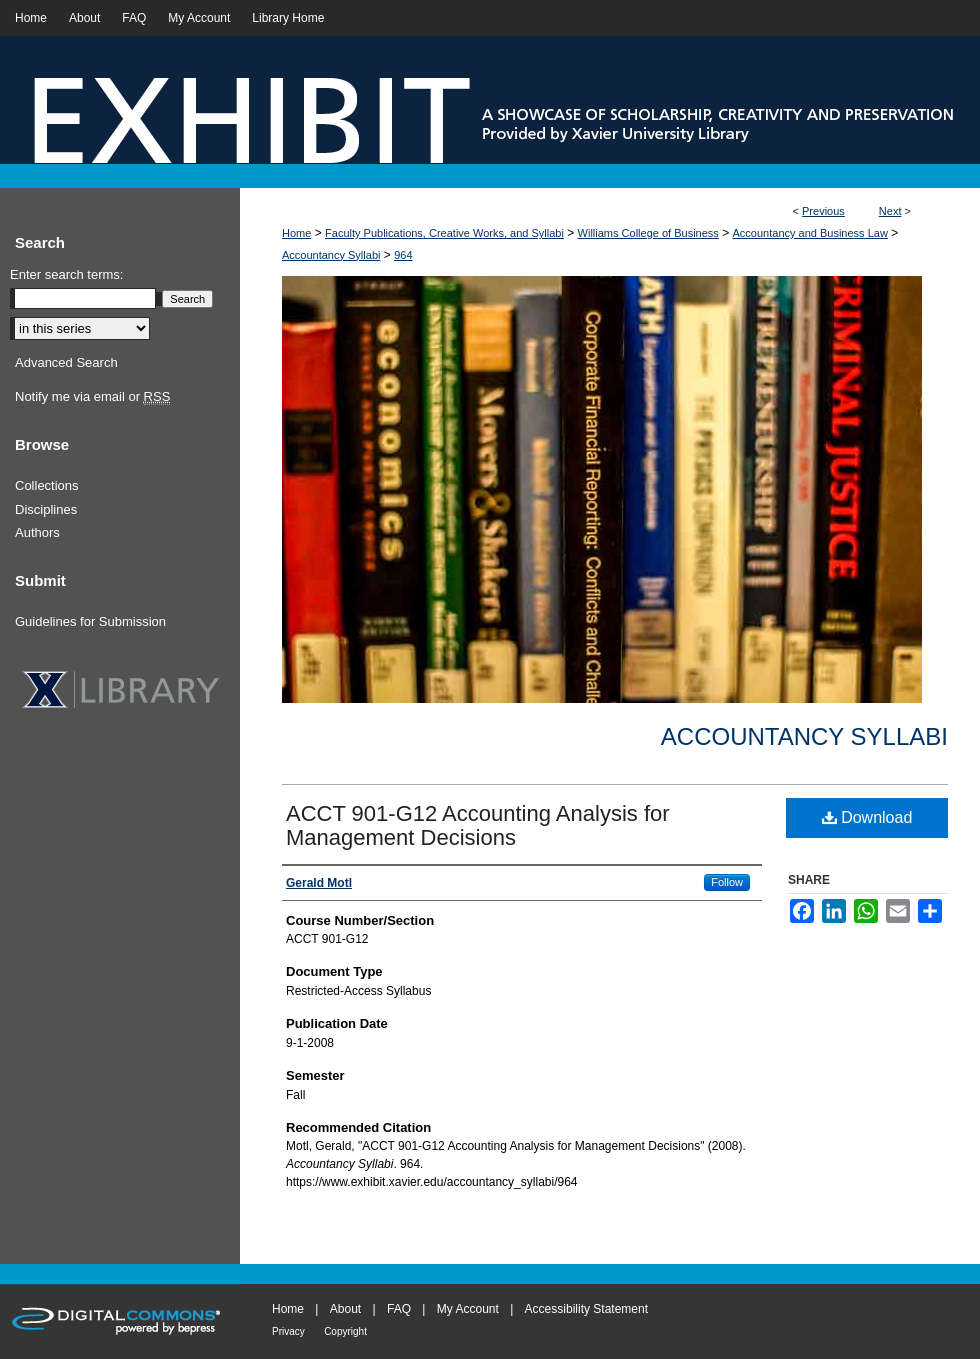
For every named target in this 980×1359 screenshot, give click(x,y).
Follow (727, 882)
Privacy (288, 1331)
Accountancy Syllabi (331, 255)
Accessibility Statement (586, 1309)
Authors (37, 532)
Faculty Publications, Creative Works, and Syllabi (444, 233)
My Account (468, 1309)
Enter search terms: (66, 274)
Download (867, 817)
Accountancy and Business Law (810, 233)
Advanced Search (66, 362)
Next (890, 211)
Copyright (345, 1331)
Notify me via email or (92, 397)
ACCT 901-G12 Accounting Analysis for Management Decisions (478, 825)
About (345, 1309)
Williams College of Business (648, 233)
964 (403, 255)
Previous (823, 211)
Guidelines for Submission (90, 621)
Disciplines (46, 509)
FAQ (399, 1309)
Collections (47, 485)
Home (296, 233)
